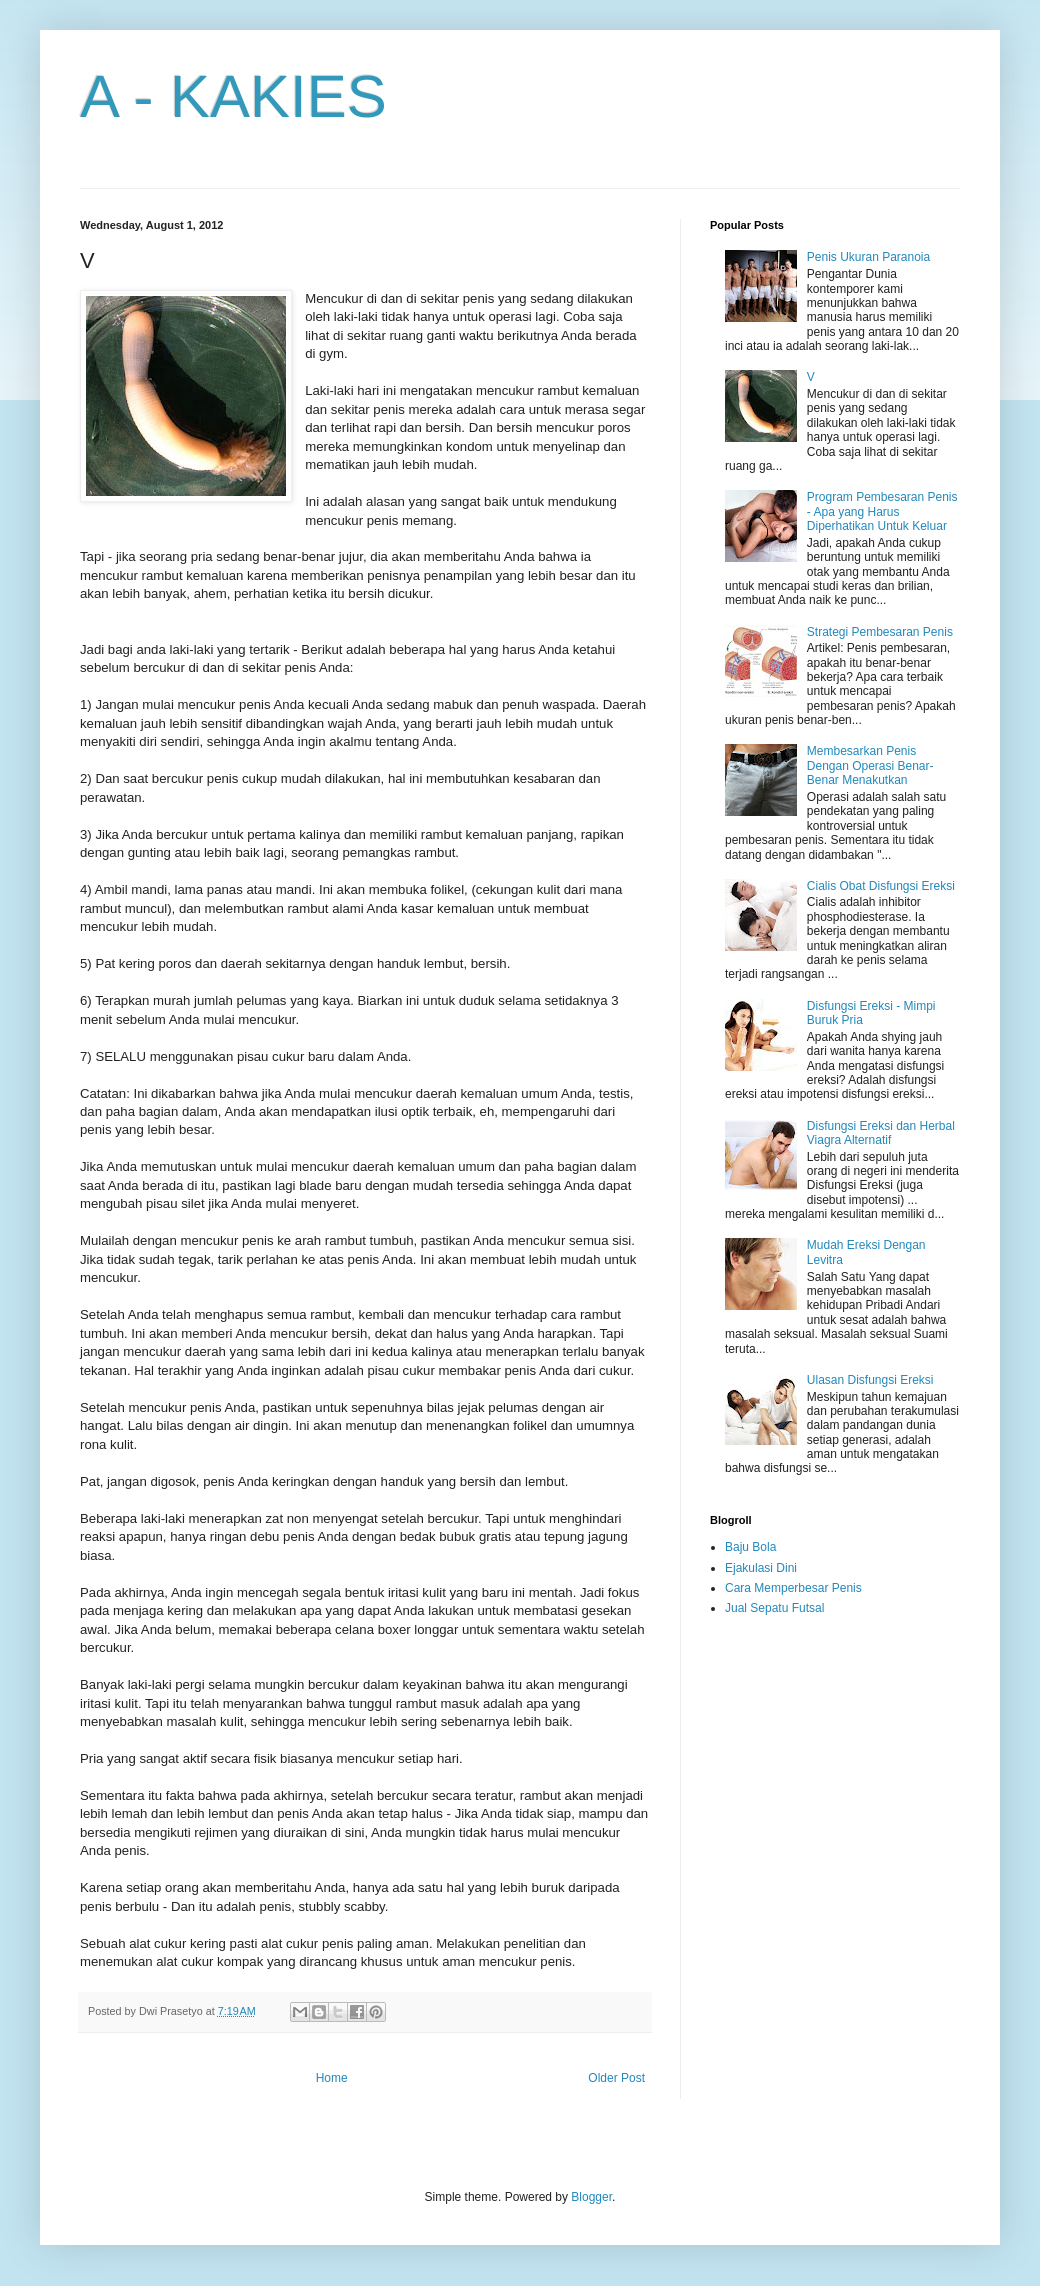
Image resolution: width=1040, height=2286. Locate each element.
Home (332, 2078)
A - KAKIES (233, 96)
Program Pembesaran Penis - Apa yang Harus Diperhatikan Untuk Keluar (882, 511)
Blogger (591, 2197)
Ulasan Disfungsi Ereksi (870, 1380)
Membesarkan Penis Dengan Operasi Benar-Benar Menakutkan (870, 765)
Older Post (616, 2078)
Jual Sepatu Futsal (774, 1608)
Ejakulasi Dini (761, 1568)
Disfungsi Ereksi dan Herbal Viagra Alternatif (881, 1133)
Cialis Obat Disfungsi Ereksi (881, 886)
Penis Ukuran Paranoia (868, 257)
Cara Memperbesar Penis (793, 1588)
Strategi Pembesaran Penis (880, 632)
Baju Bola (750, 1547)
